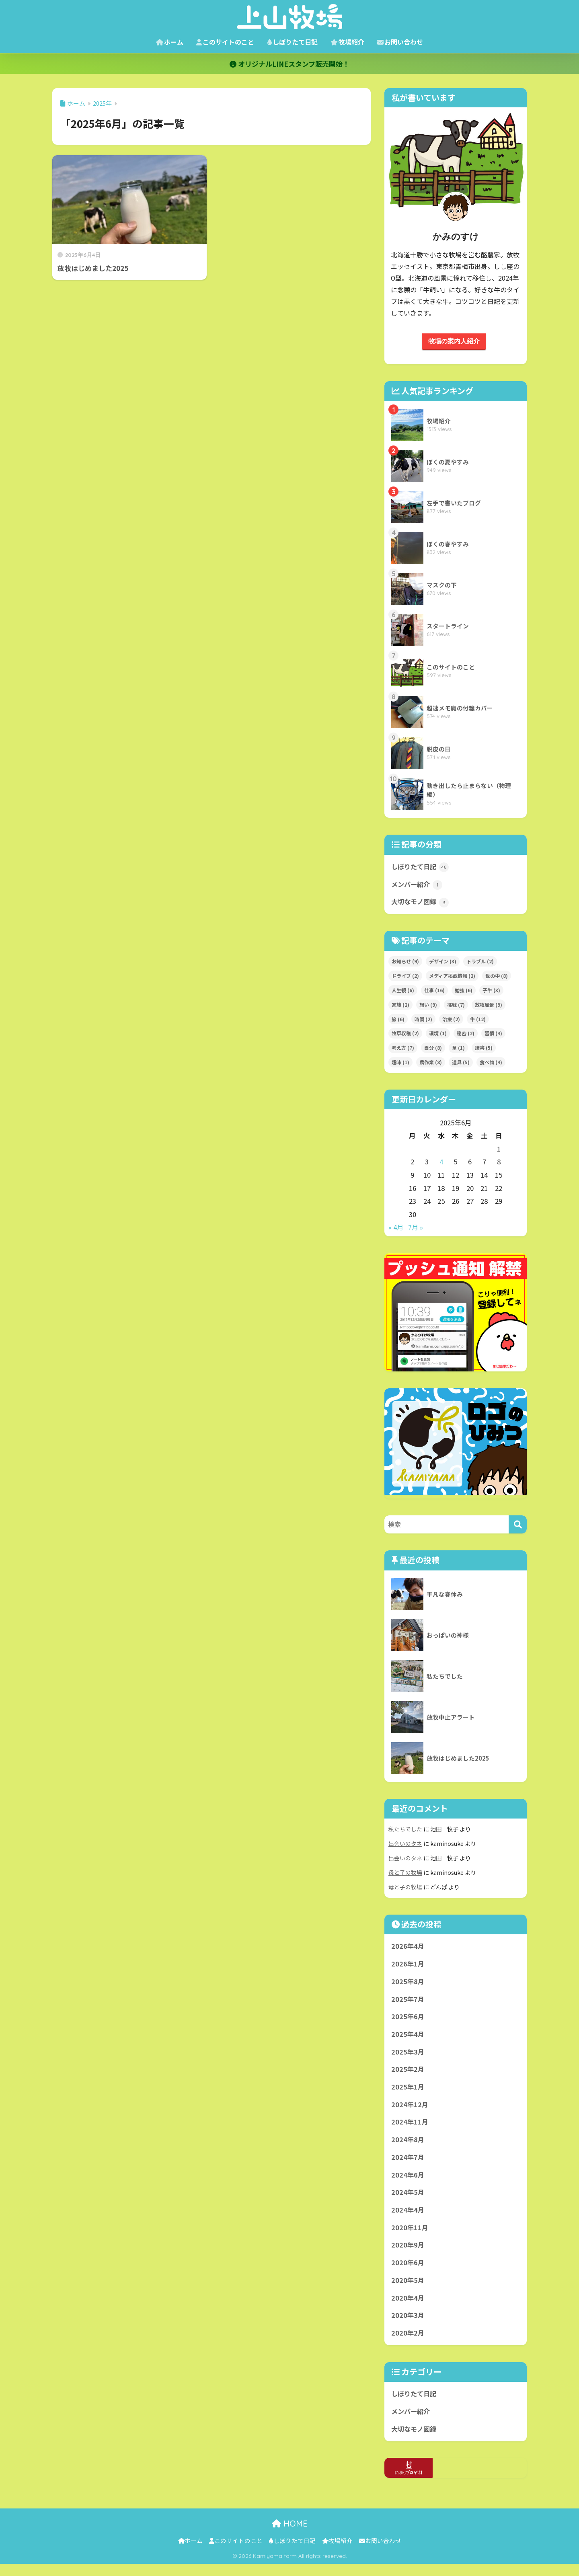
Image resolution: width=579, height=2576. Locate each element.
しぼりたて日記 (292, 42)
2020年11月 (410, 2236)
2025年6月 (408, 2020)
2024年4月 (408, 2218)
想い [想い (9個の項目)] (428, 1006)
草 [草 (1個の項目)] (458, 1049)
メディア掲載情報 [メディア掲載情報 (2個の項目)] (452, 977)
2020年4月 (408, 2307)
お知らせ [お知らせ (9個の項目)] (405, 962)
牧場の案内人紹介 (454, 341)
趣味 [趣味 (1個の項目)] (400, 1064)
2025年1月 (408, 2092)
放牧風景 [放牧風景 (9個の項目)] (488, 1006)
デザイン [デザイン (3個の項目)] (442, 962)
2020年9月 (408, 2253)
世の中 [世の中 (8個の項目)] (496, 977)
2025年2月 (408, 2074)
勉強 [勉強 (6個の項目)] (463, 991)
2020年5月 (408, 2290)
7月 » (416, 1229)
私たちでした (405, 1830)
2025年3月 (408, 2056)
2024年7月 (408, 2164)
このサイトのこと (225, 42)
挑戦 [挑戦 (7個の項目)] (456, 1006)
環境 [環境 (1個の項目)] (438, 1035)
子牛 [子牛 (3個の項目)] (491, 991)
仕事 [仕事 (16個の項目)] (434, 991)
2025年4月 (408, 2038)
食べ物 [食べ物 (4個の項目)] (491, 1064)
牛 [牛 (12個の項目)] (478, 1020)
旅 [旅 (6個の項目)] (398, 1020)
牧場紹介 (347, 42)
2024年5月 (408, 2199)
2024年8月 (408, 2146)
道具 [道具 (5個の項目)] (461, 1064)
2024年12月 (410, 2110)
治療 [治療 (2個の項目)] (451, 1020)
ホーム (169, 42)
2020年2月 (408, 2343)
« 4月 (396, 1229)
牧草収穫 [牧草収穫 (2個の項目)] (405, 1035)
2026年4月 (408, 1948)
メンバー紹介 (418, 886)
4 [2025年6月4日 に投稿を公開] (441, 1163)
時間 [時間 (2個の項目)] (423, 1020)
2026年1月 (408, 1966)
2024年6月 (408, 2181)
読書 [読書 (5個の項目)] (484, 1049)
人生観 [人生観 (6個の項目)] (403, 991)
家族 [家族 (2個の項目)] (400, 1006)
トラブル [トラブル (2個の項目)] (480, 962)
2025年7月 (408, 2002)
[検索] (518, 1526)
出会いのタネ (405, 1845)
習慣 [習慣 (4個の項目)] (493, 1035)
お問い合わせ (400, 42)
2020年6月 (408, 2271)
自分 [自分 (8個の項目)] (433, 1049)
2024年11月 (410, 2128)
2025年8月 (408, 1984)
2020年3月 (408, 2325)
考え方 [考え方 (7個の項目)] (403, 1049)
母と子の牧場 (405, 1874)
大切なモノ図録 (421, 904)
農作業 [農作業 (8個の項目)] (430, 1064)
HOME (290, 2536)
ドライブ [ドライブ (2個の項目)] (405, 977)
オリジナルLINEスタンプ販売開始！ (289, 64)
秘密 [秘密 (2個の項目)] (465, 1035)
